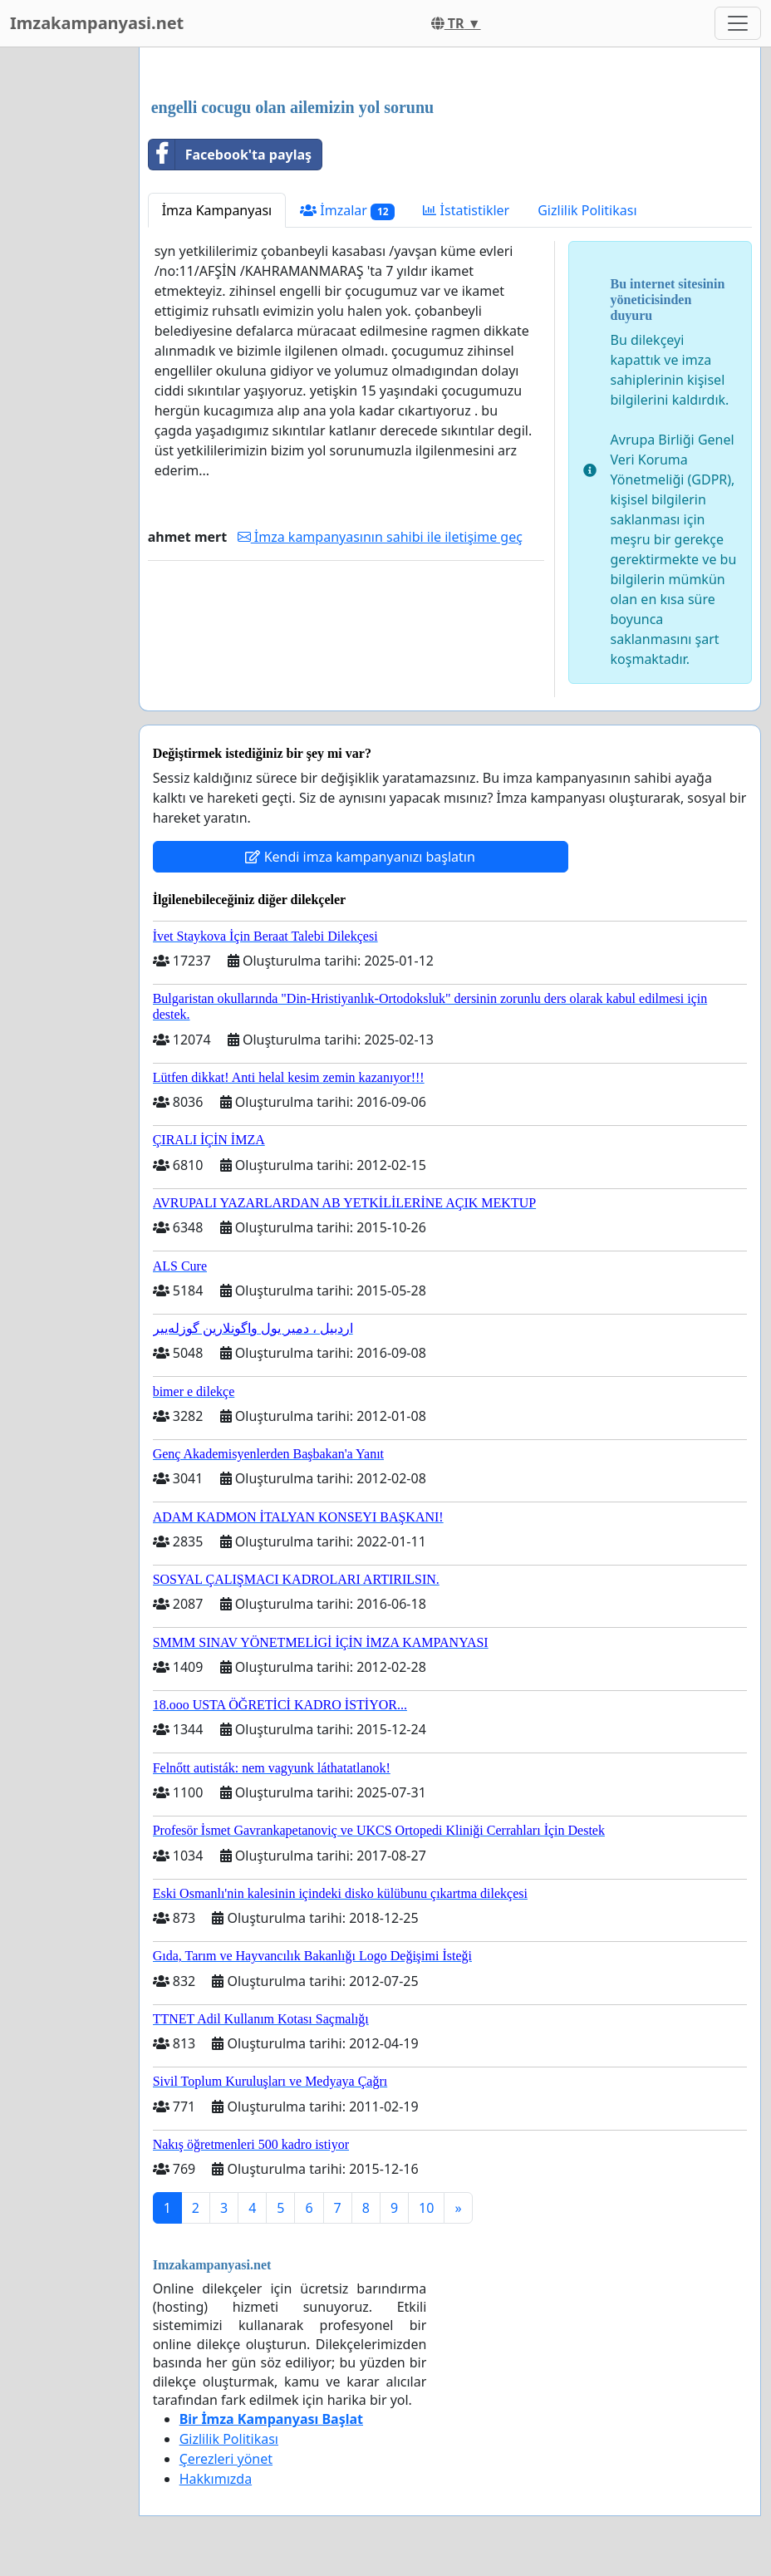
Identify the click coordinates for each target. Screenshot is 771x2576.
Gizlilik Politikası (587, 210)
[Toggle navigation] (738, 23)
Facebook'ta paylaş (230, 155)
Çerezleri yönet (226, 2459)
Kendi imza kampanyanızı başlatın (359, 857)
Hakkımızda (215, 2479)
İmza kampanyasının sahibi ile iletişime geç (380, 537)
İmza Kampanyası (217, 210)
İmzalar (347, 210)
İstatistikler (466, 210)
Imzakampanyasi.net (97, 23)
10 (426, 2208)
